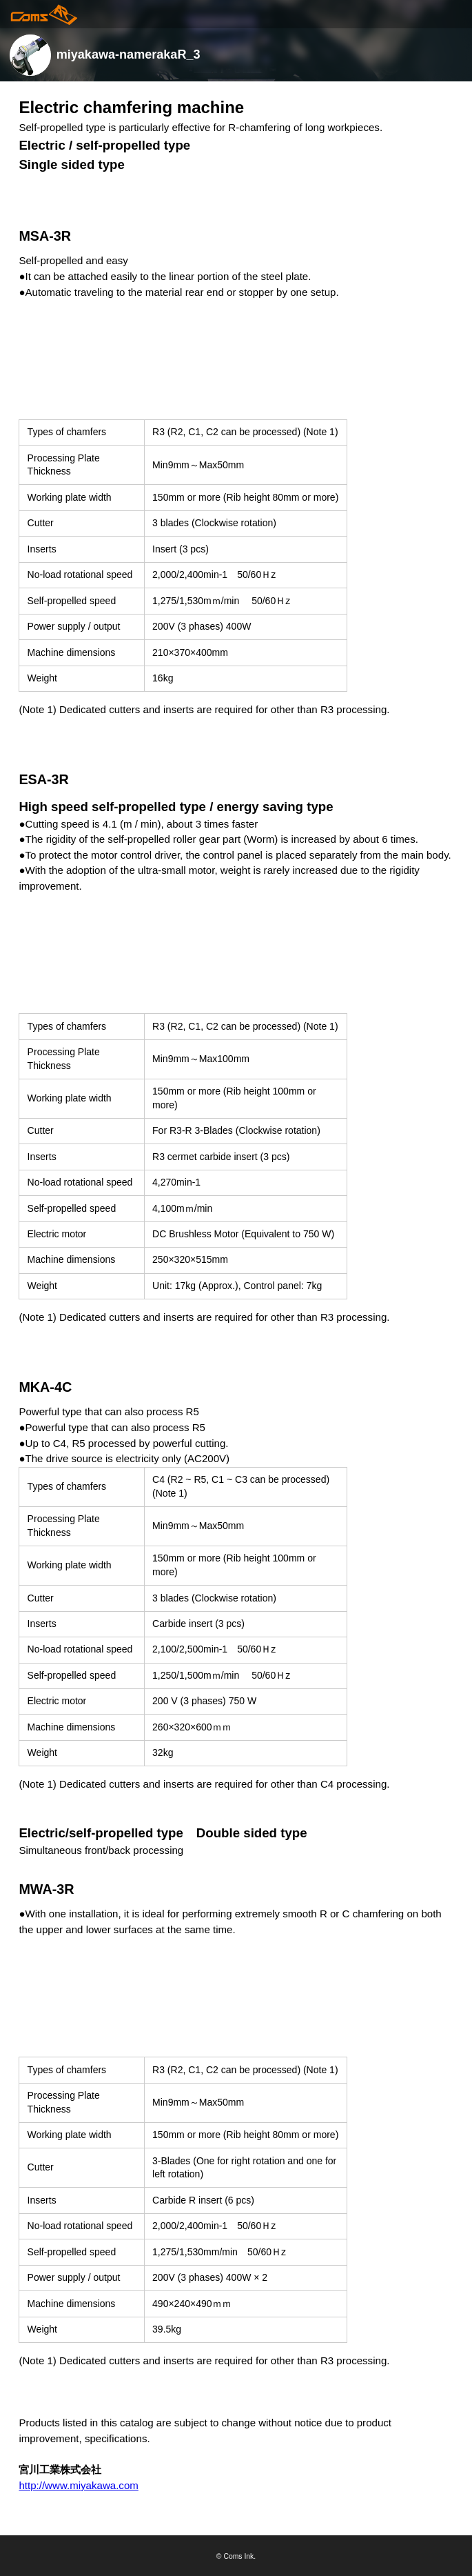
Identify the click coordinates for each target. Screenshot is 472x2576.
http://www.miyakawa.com (78, 2485)
